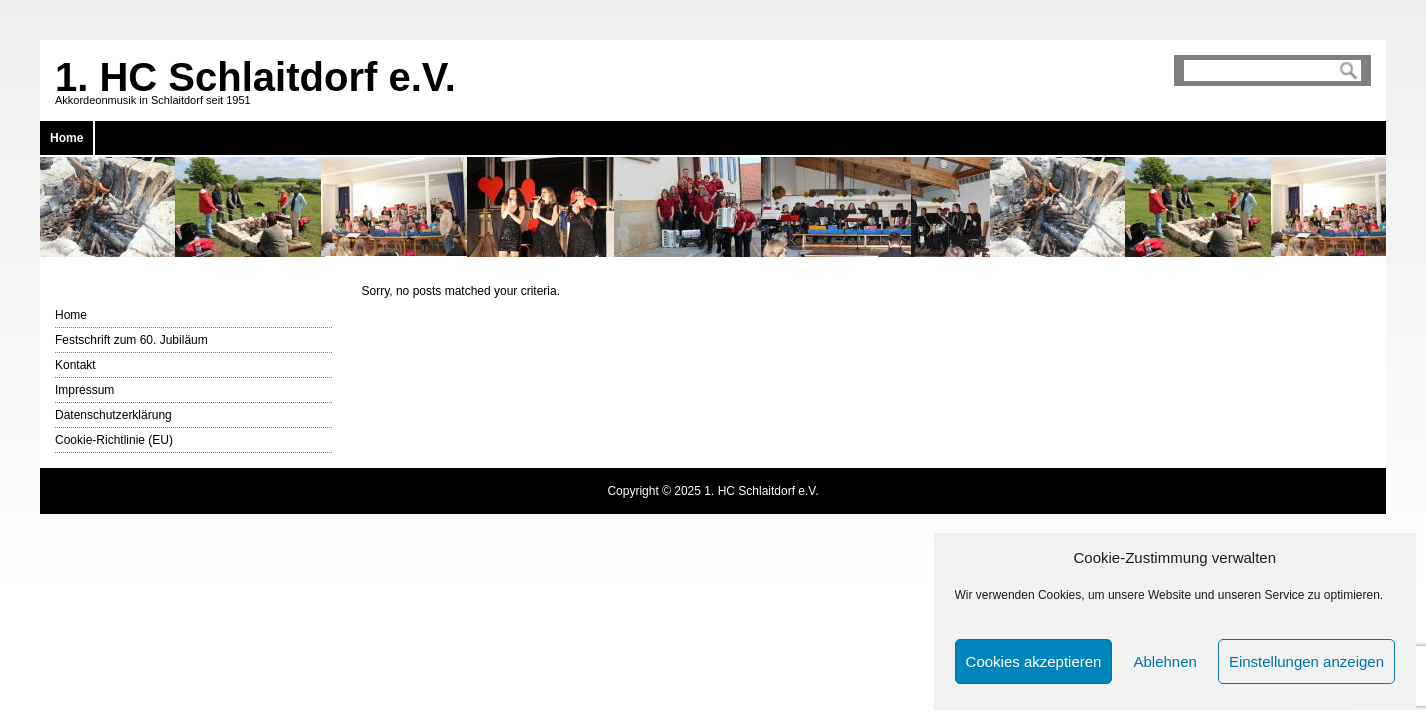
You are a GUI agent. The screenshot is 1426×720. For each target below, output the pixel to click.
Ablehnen (1164, 661)
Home (66, 138)
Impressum (84, 390)
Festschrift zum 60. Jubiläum (131, 340)
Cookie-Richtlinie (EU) (114, 440)
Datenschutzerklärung (113, 415)
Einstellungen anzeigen (1306, 661)
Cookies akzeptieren (1034, 661)
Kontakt (75, 365)
